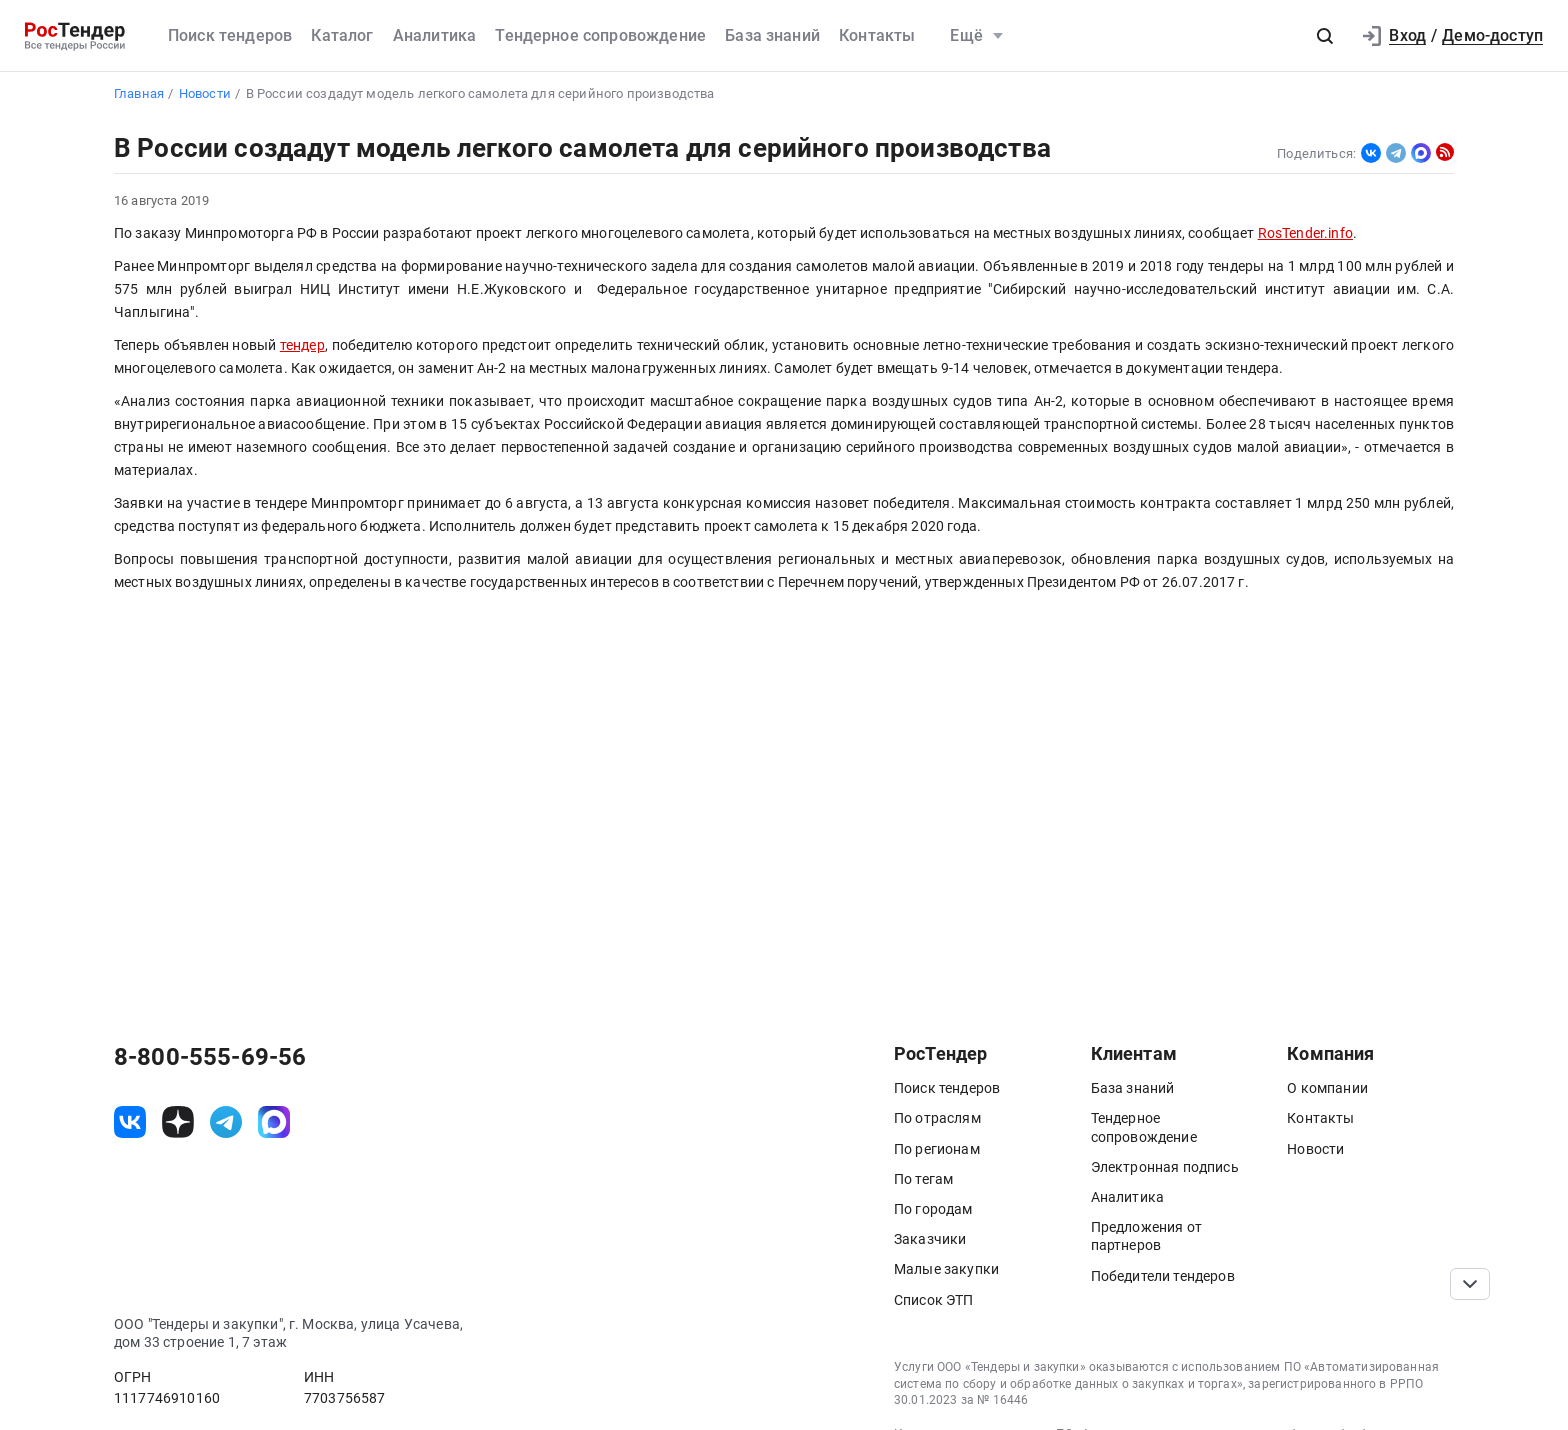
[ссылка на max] (274, 1122)
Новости (1315, 1149)
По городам (933, 1209)
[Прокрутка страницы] (1470, 1284)
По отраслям (937, 1118)
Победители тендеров (1163, 1276)
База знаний (772, 35)
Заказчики (930, 1239)
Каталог (342, 35)
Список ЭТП (934, 1300)
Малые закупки (946, 1269)
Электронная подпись (1165, 1167)
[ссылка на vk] (130, 1122)
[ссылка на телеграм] (226, 1122)
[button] (1325, 36)
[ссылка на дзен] (178, 1122)
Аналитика (434, 35)
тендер (302, 345)
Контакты (877, 35)
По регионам (937, 1149)
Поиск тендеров (230, 35)
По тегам (923, 1179)
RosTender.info (1305, 233)
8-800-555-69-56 (210, 1057)
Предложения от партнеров (1146, 1236)
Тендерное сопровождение (600, 35)
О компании (1327, 1088)
